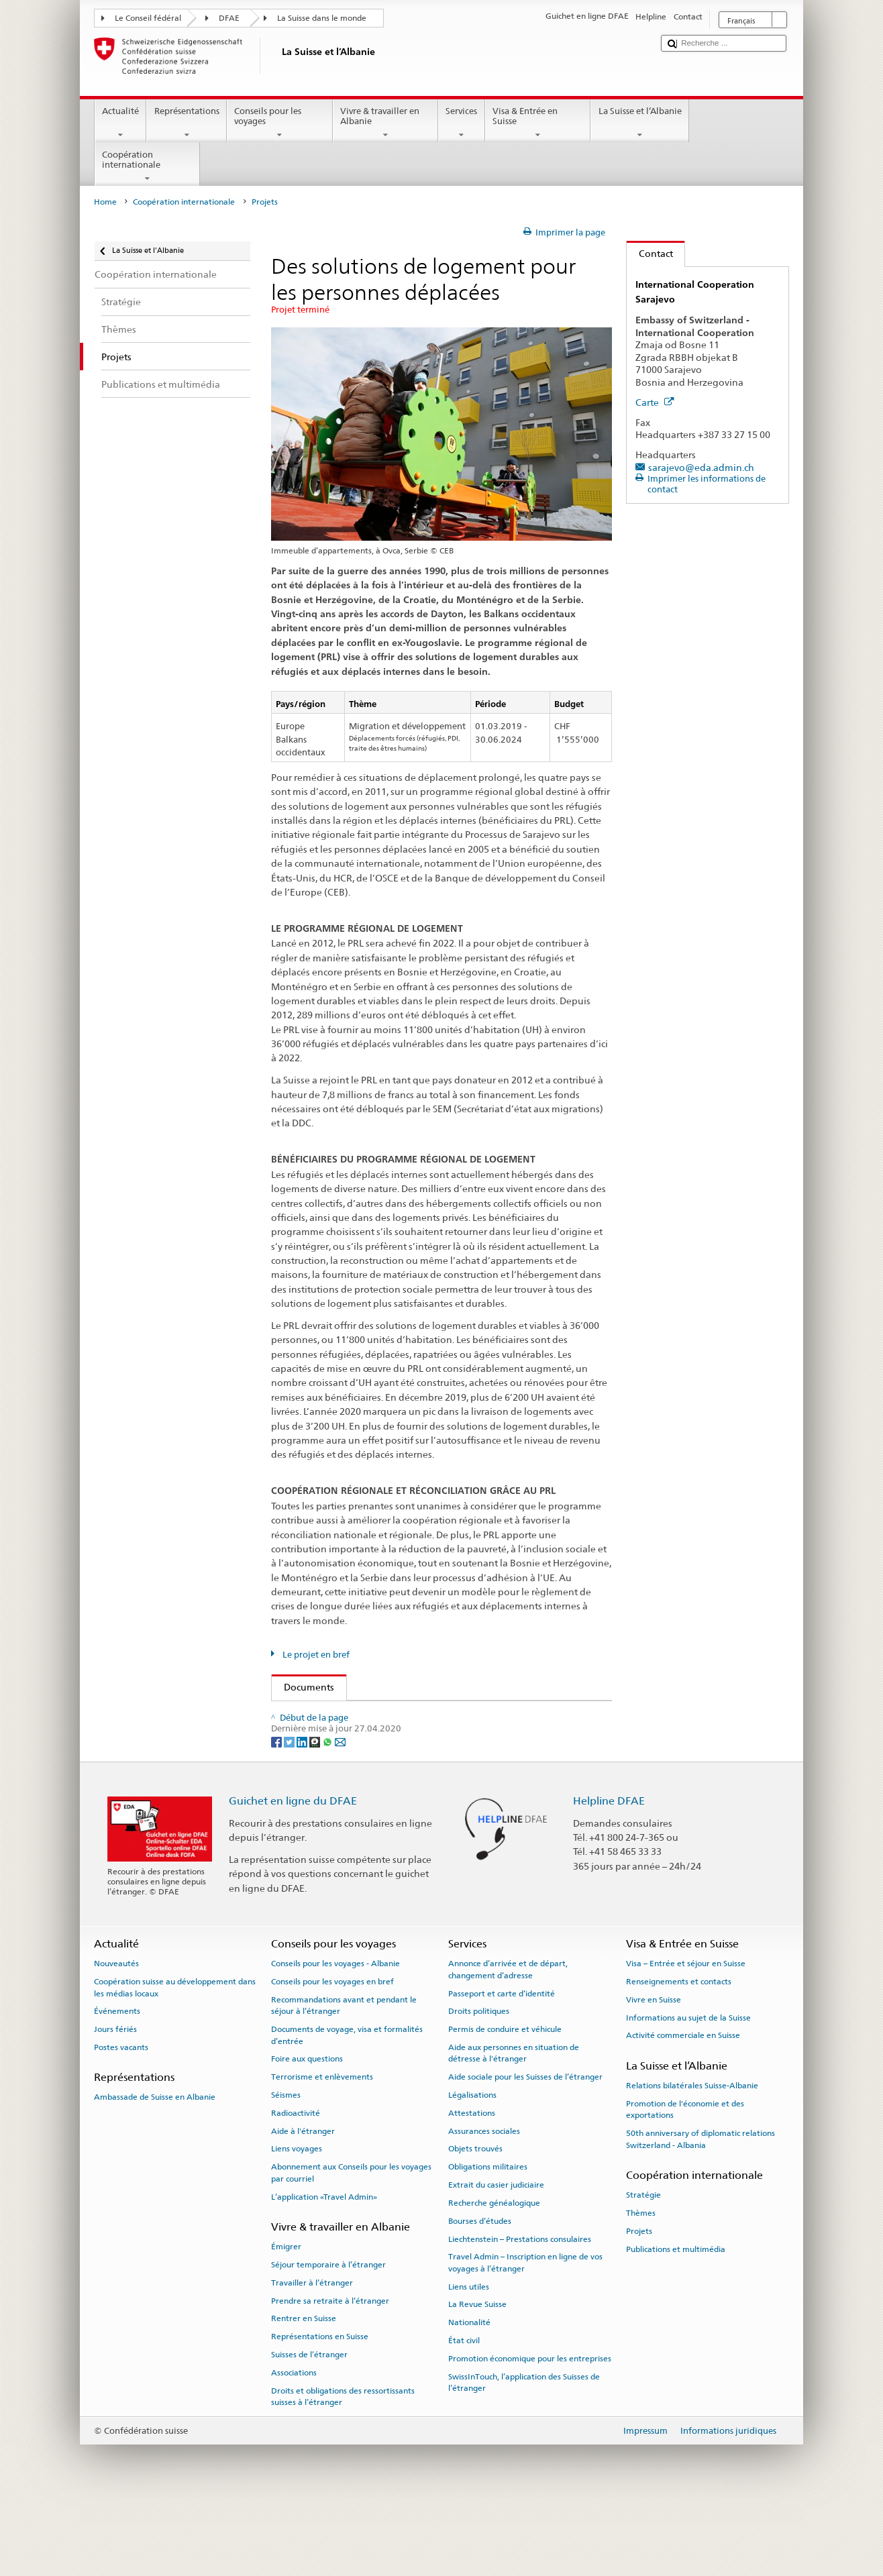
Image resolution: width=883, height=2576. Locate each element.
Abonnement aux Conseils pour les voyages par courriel (351, 2243)
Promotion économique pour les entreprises (529, 2429)
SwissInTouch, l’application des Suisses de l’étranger (524, 2453)
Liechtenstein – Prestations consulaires (519, 2309)
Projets (639, 2302)
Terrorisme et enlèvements (322, 2148)
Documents (303, 1687)
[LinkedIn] (303, 1812)
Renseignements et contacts (678, 2052)
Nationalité (469, 2393)
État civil (464, 2411)
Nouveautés (116, 2034)
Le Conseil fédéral (148, 18)
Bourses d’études (479, 2292)
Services (461, 123)
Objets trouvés (475, 2219)
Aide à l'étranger (303, 2201)
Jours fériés (115, 2100)
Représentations (186, 123)
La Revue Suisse (477, 2375)
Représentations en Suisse (319, 2407)
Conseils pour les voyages (279, 123)
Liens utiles (468, 2357)
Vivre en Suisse (653, 2071)
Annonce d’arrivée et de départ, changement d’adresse (508, 2040)
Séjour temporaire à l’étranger (328, 2336)
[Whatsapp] (328, 1812)
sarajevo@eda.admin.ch (701, 467)
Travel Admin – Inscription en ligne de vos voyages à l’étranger (525, 2333)
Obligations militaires (487, 2238)
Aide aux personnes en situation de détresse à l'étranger (513, 2124)
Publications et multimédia (675, 2319)
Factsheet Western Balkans (420, 1715)
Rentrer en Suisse (303, 2389)
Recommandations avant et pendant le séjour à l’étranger (344, 2076)
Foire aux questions (307, 2130)
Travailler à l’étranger (312, 2354)
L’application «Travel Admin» (324, 2267)
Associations (294, 2444)
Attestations (471, 2184)
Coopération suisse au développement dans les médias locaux (175, 2058)
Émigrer (286, 2317)
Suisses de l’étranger (309, 2425)
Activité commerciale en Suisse (683, 2106)
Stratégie (643, 2266)
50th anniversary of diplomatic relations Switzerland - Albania (700, 2210)
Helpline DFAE (609, 1872)
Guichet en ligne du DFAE (293, 1872)
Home (105, 202)
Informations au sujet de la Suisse (688, 2088)
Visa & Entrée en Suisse (538, 123)
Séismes (286, 2166)
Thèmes (641, 2284)
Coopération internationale (147, 167)
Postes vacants (121, 2118)
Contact (650, 253)
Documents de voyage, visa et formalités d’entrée (347, 2106)
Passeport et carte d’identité (501, 2064)
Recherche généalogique (494, 2274)
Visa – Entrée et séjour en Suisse (685, 2034)
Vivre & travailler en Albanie (385, 123)
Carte (654, 402)
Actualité (120, 123)
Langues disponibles (337, 1742)
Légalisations (472, 2166)
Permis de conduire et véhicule (505, 2100)
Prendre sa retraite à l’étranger (330, 2371)
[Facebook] (277, 1812)
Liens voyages (296, 2219)
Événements (117, 2082)
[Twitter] (290, 1812)
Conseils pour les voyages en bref (332, 2052)
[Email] (340, 1812)
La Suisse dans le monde (321, 18)
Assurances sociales (484, 2201)
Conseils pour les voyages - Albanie (335, 2034)
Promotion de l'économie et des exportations (685, 2180)
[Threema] (315, 1812)
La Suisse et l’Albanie (639, 123)
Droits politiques (478, 2082)
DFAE (229, 18)
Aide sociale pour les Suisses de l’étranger (525, 2148)
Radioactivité (295, 2184)
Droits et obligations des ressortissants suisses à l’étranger (343, 2467)
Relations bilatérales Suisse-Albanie (692, 2156)
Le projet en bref (315, 1655)
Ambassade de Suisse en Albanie (154, 2168)
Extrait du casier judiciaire (496, 2256)
